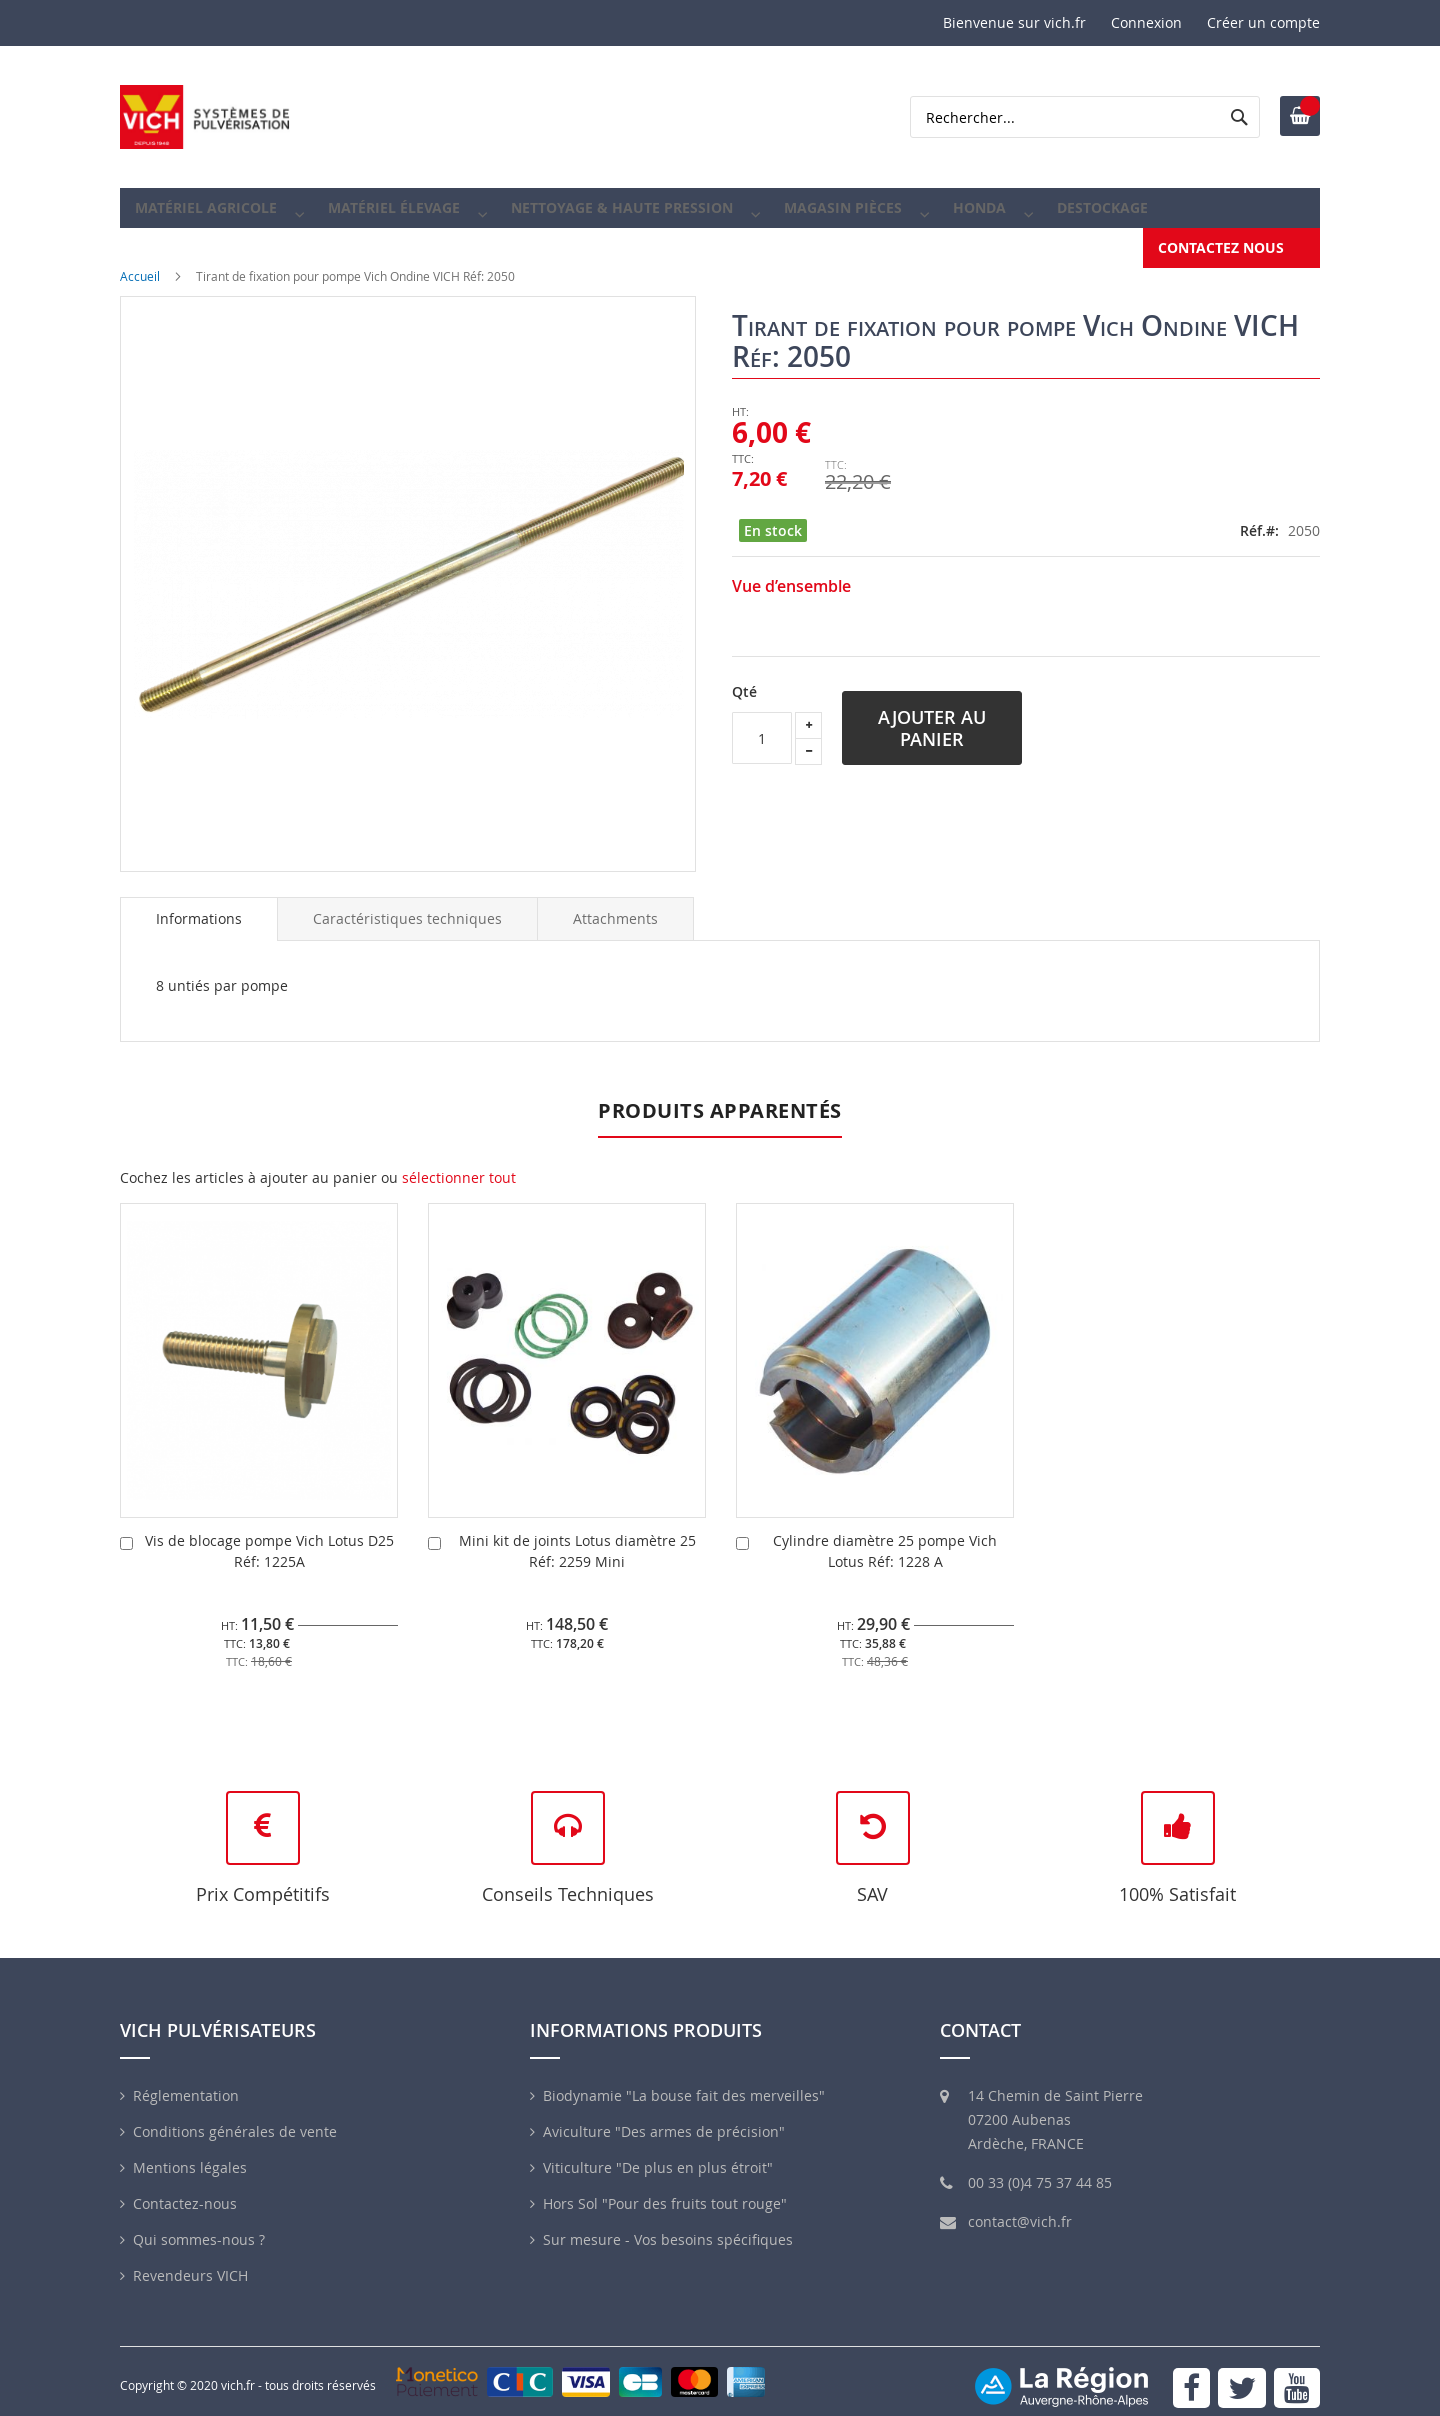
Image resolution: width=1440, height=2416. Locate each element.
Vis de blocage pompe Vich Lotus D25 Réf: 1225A (269, 1536)
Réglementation (186, 2081)
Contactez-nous (185, 2189)
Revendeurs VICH (190, 2261)
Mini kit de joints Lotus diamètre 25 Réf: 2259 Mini (577, 1536)
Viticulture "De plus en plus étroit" (658, 2153)
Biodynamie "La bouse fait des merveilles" (684, 2081)
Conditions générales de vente (235, 2117)
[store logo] (205, 117)
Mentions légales (190, 2153)
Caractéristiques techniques (407, 904)
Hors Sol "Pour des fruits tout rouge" (665, 2189)
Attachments (615, 904)
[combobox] (1085, 117)
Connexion (1146, 22)
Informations (199, 904)
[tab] (199, 905)
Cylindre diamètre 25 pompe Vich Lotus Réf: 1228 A (885, 1536)
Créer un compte (1263, 22)
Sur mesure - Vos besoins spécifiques (668, 2225)
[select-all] (459, 1164)
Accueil (140, 262)
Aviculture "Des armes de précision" (664, 2117)
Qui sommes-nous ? (199, 2225)
